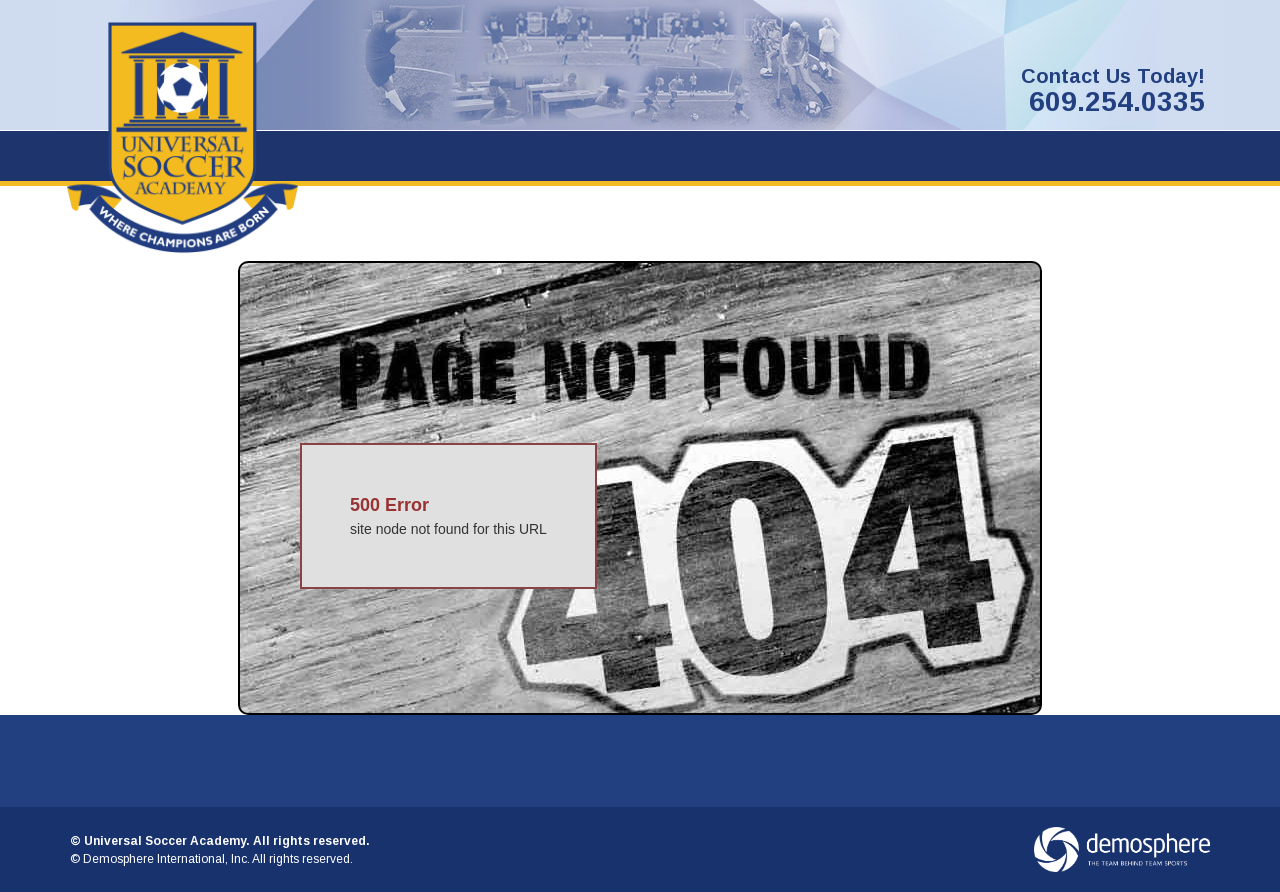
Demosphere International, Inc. (166, 859)
